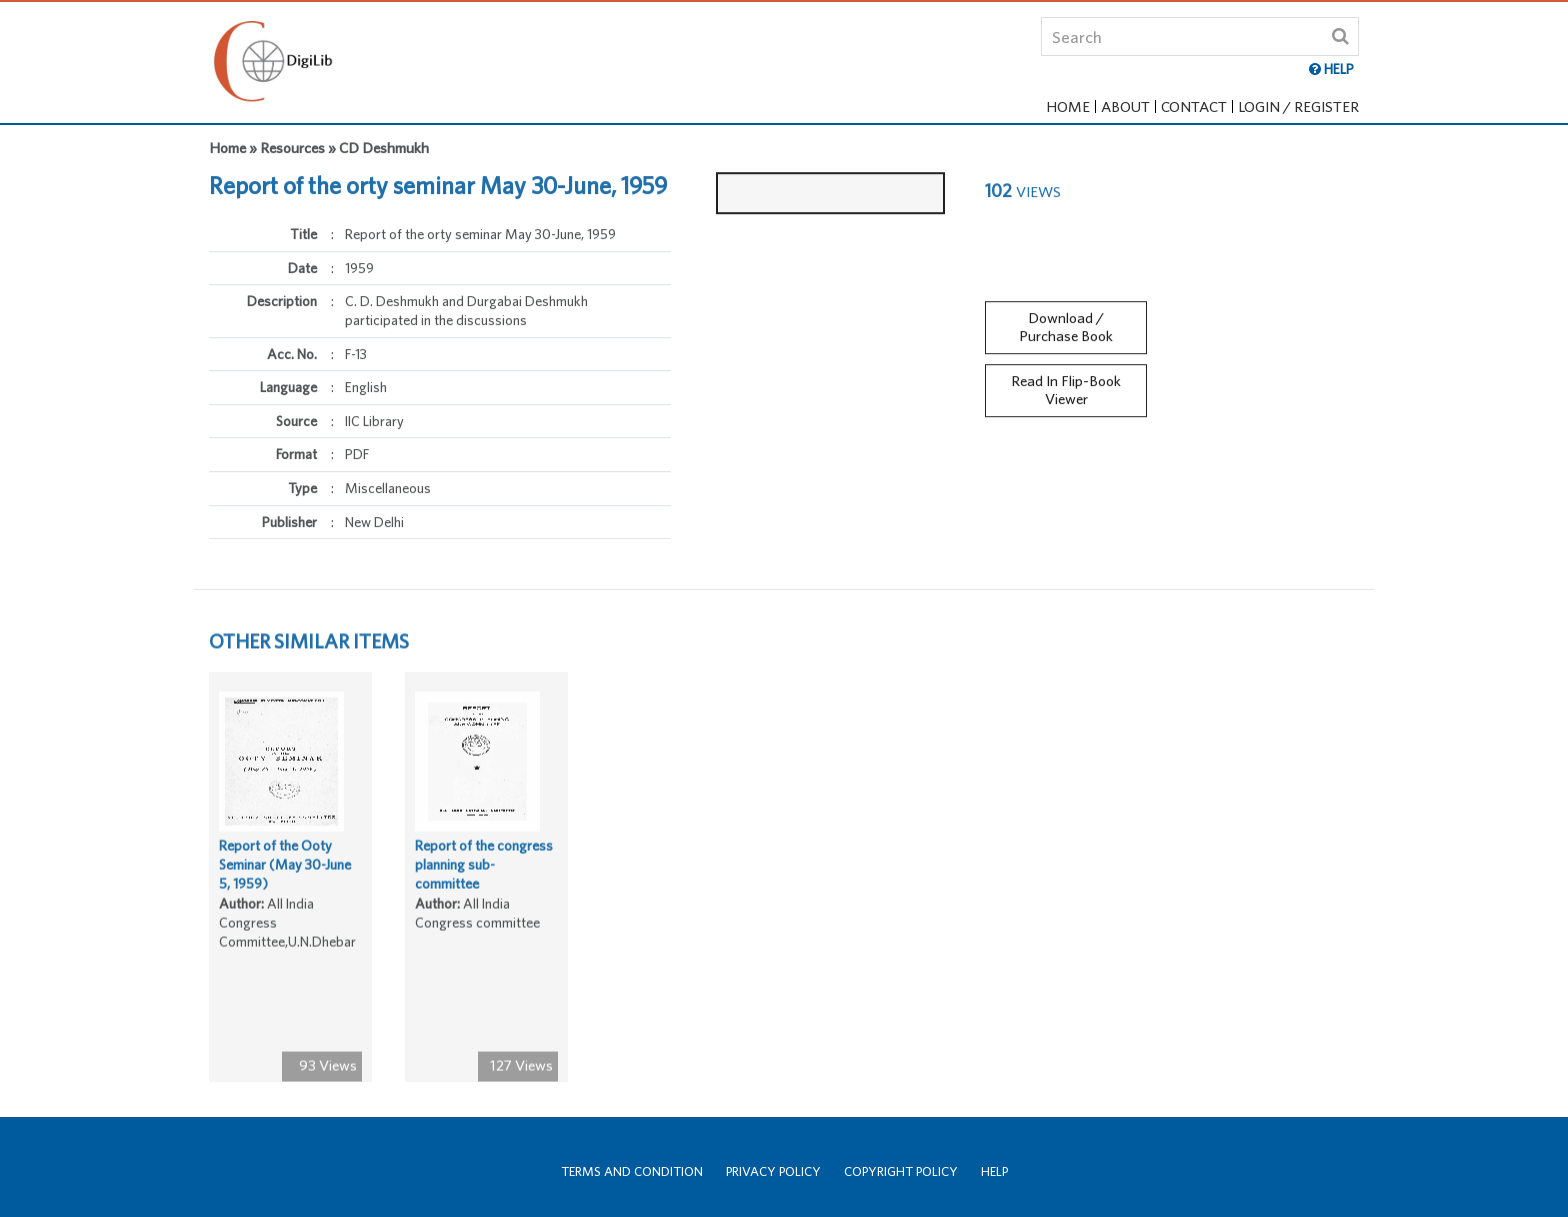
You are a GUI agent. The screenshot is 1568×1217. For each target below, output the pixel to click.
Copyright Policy (901, 1171)
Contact (1194, 106)
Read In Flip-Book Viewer (1066, 386)
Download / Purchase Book (1066, 322)
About (1125, 106)
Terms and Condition (632, 1171)
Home (1068, 106)
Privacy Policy (773, 1171)
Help (994, 1171)
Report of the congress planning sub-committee (484, 868)
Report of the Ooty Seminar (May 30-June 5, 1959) (285, 868)
